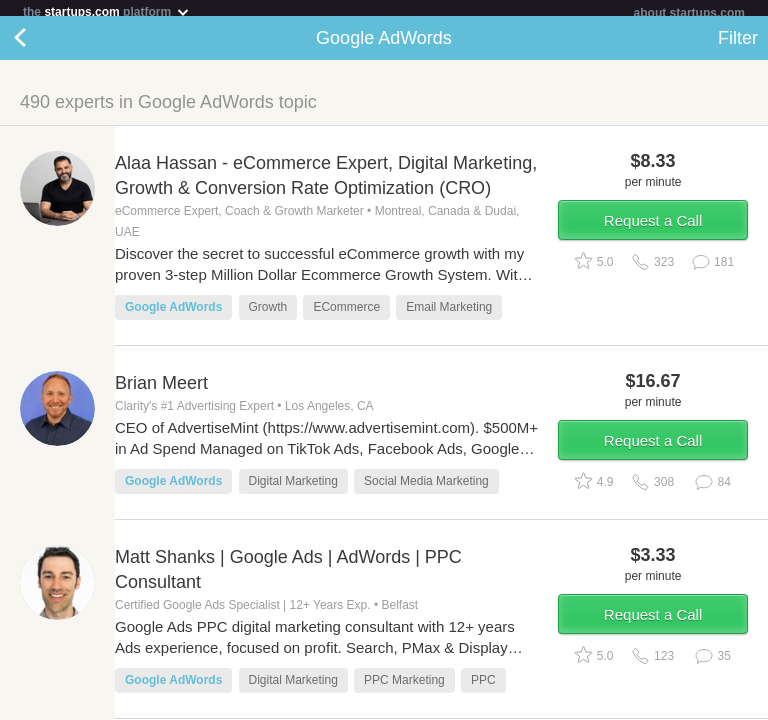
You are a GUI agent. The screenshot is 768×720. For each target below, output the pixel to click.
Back (40, 46)
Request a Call (653, 228)
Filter (738, 46)
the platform (107, 11)
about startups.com (689, 13)
